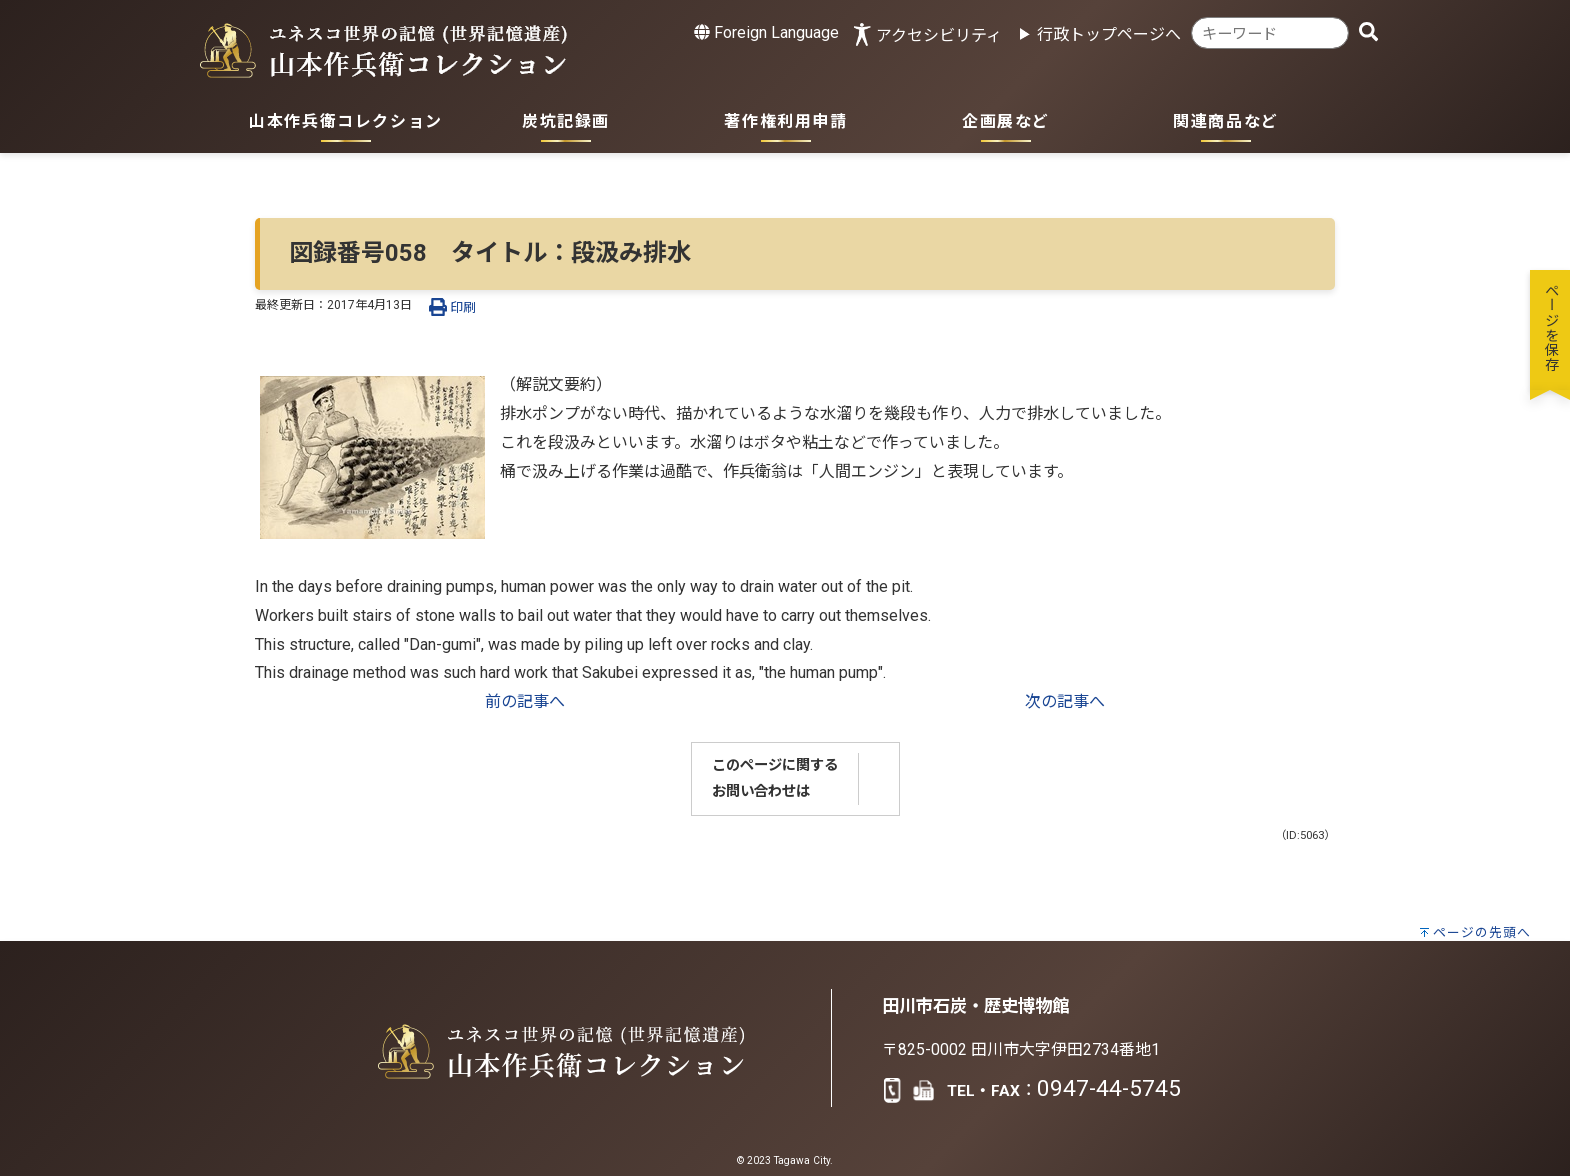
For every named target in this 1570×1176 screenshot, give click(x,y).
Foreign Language (766, 32)
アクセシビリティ (939, 35)
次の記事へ (1065, 701)
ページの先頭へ (1482, 932)
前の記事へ (525, 701)
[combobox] (1270, 33)
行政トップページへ (1109, 34)
